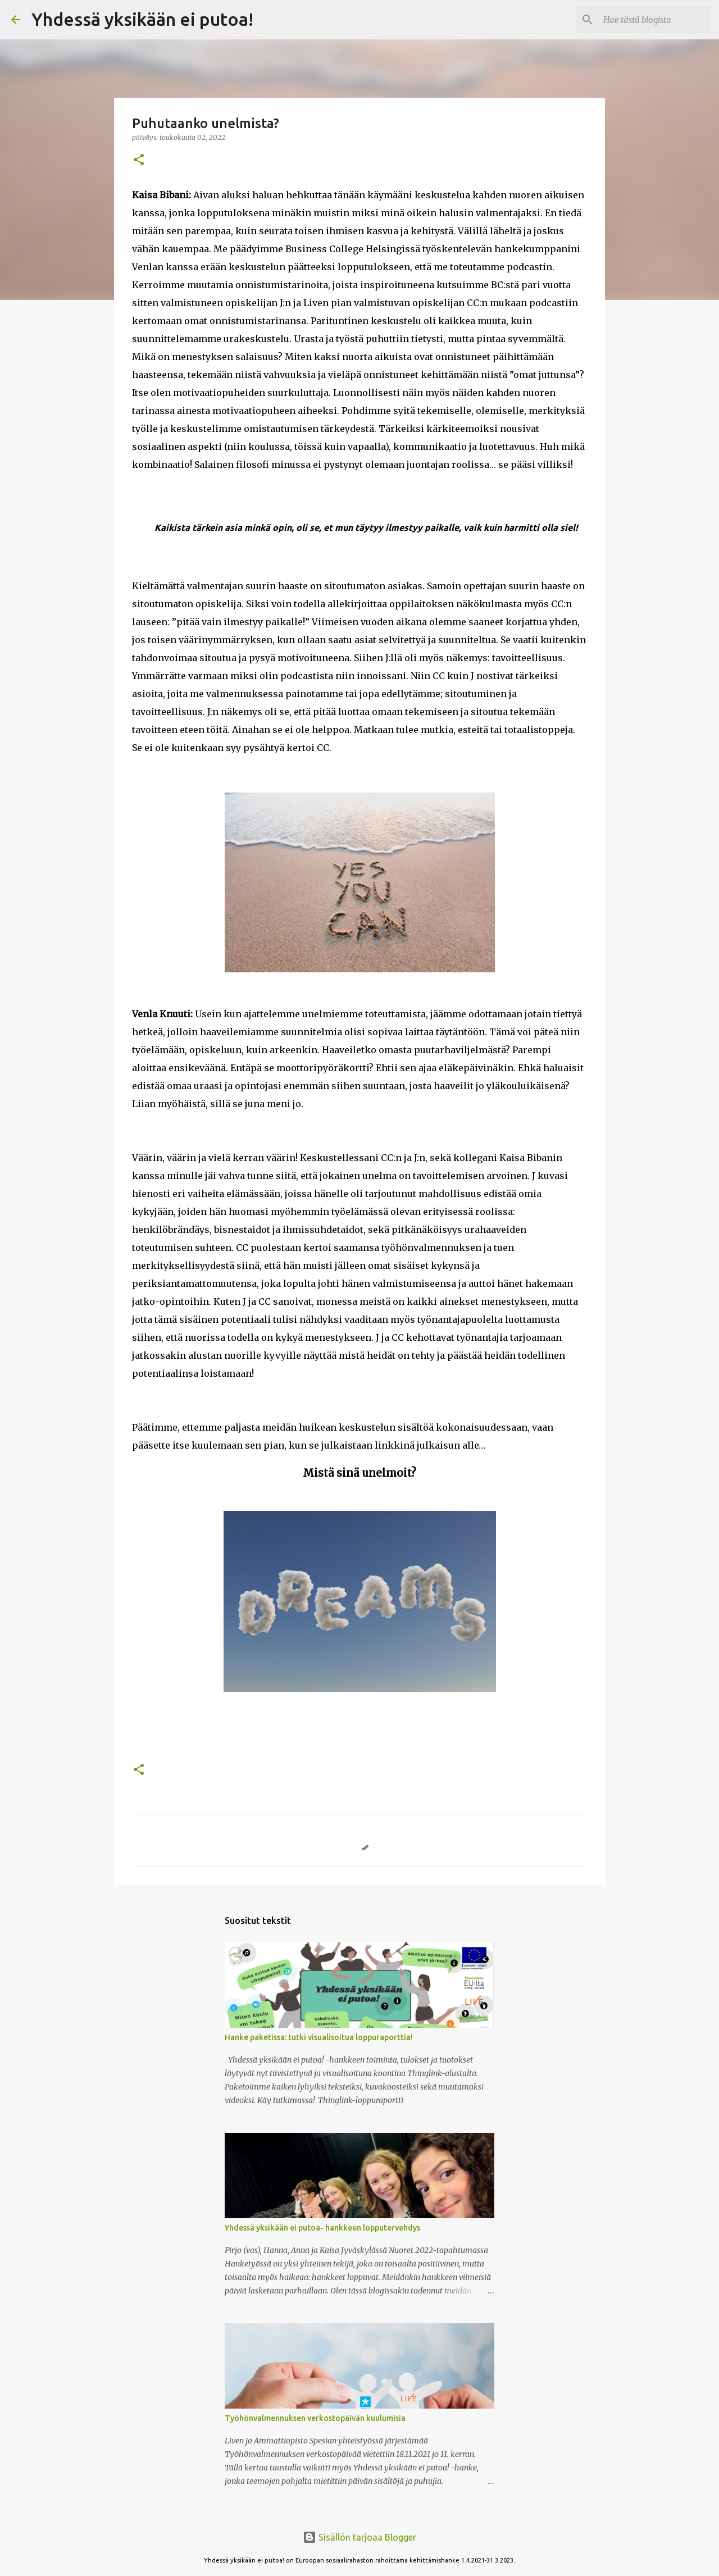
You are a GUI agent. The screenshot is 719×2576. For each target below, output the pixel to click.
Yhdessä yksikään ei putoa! (142, 19)
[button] (138, 160)
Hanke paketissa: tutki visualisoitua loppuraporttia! (319, 2037)
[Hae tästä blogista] (651, 19)
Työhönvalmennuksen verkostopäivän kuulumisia (315, 2418)
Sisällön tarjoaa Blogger (359, 2537)
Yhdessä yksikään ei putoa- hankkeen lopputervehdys (322, 2227)
